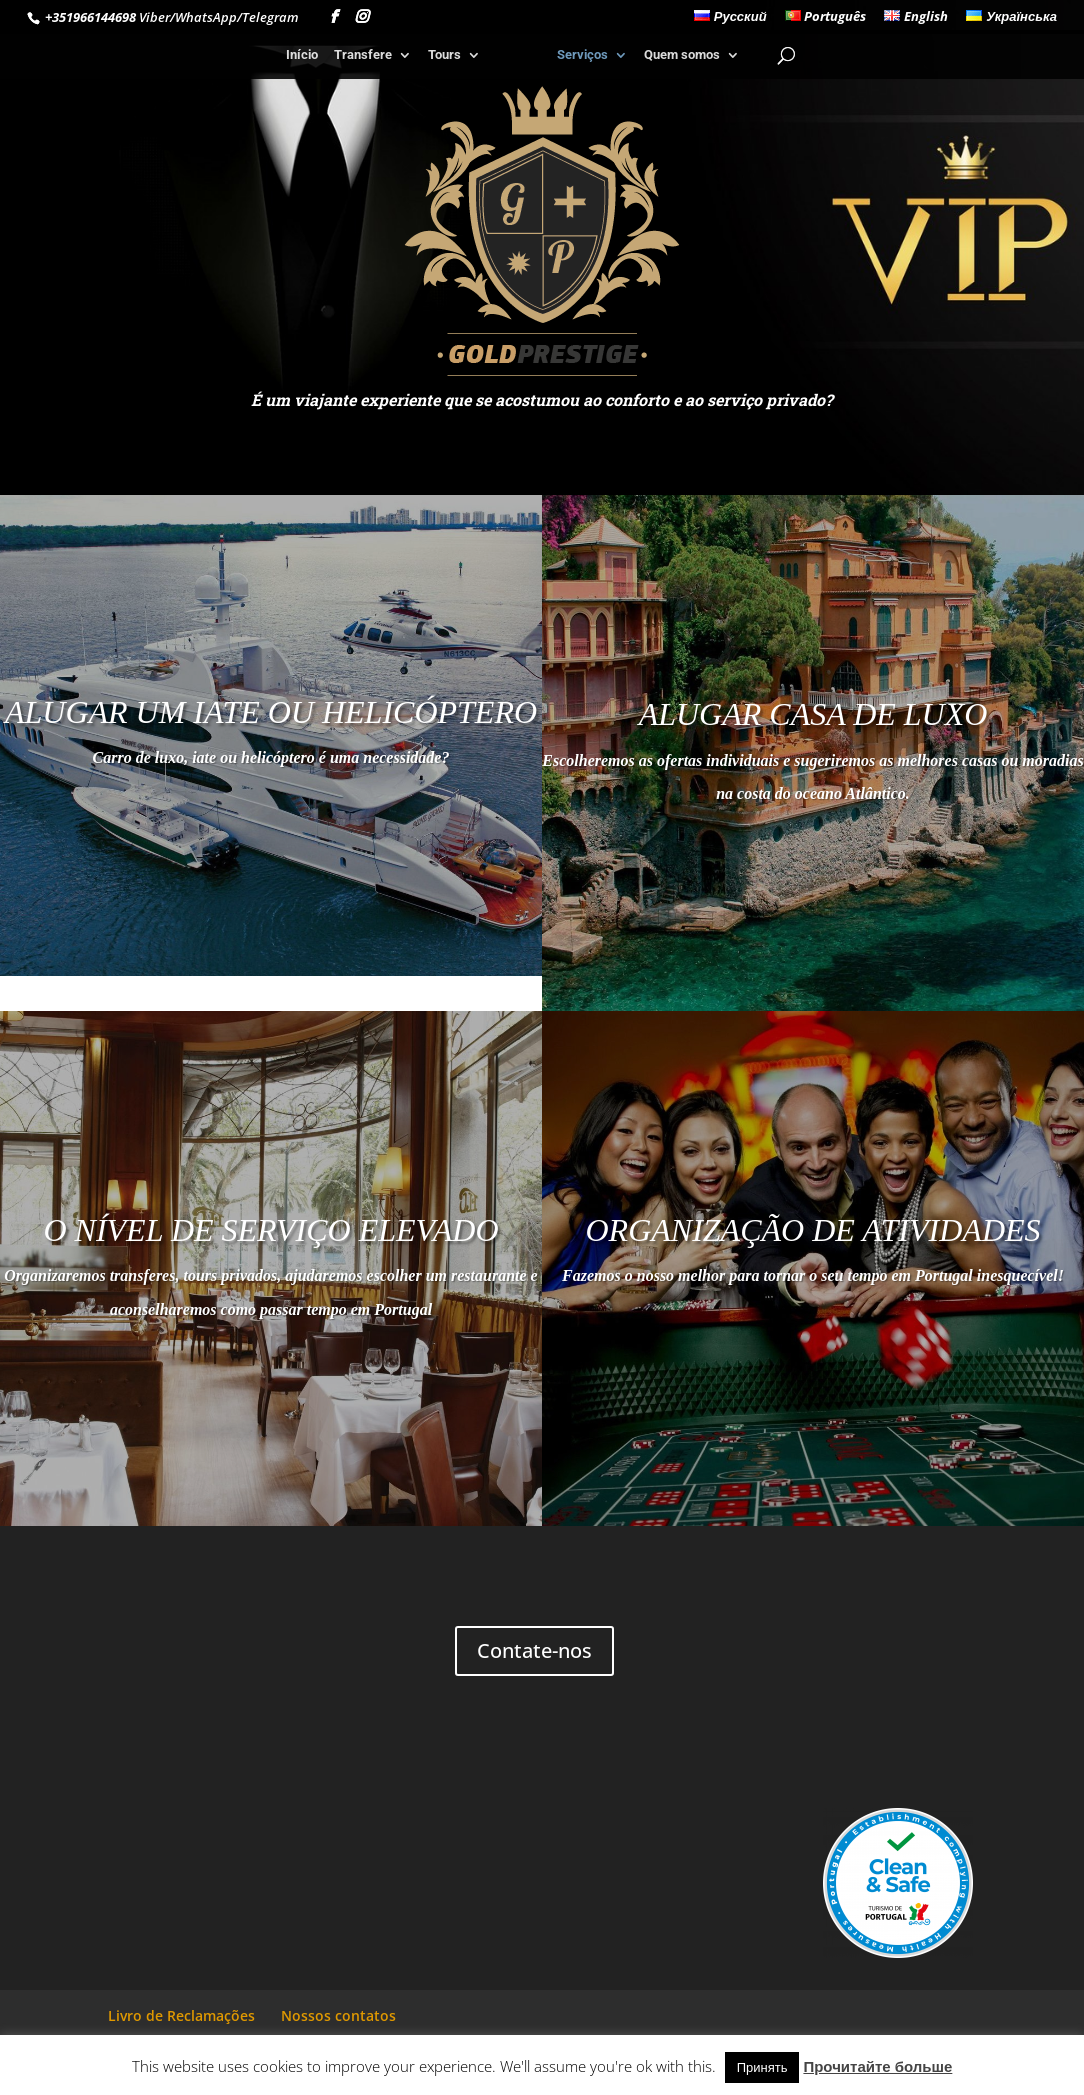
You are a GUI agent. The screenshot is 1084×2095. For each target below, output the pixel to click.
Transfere (365, 55)
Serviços (579, 55)
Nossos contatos (338, 2015)
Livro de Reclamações (181, 2015)
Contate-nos (534, 1650)
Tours (446, 55)
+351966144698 (89, 17)
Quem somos (679, 55)
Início (304, 55)
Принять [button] (762, 2067)
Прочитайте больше (877, 2066)
